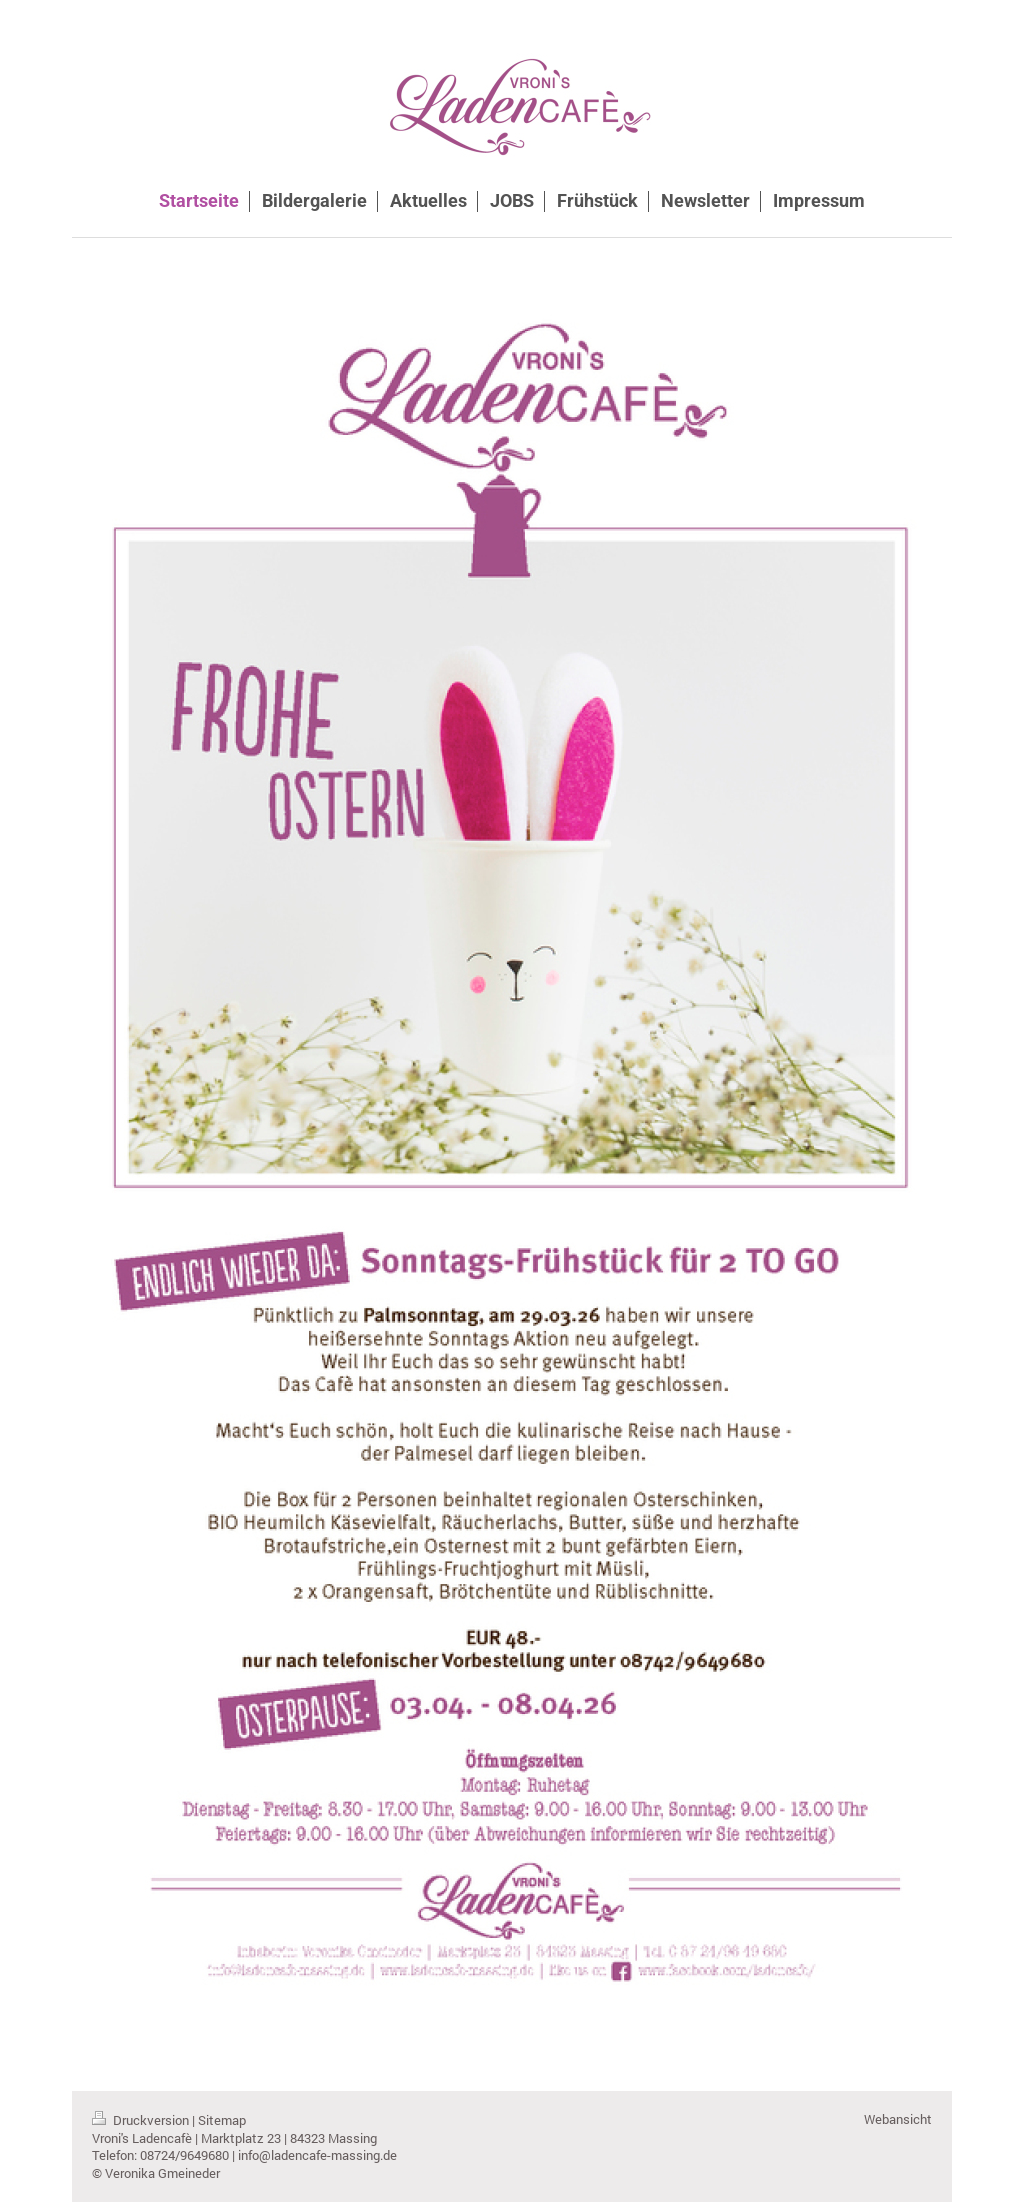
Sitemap (222, 2120)
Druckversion (142, 2120)
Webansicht (898, 2119)
